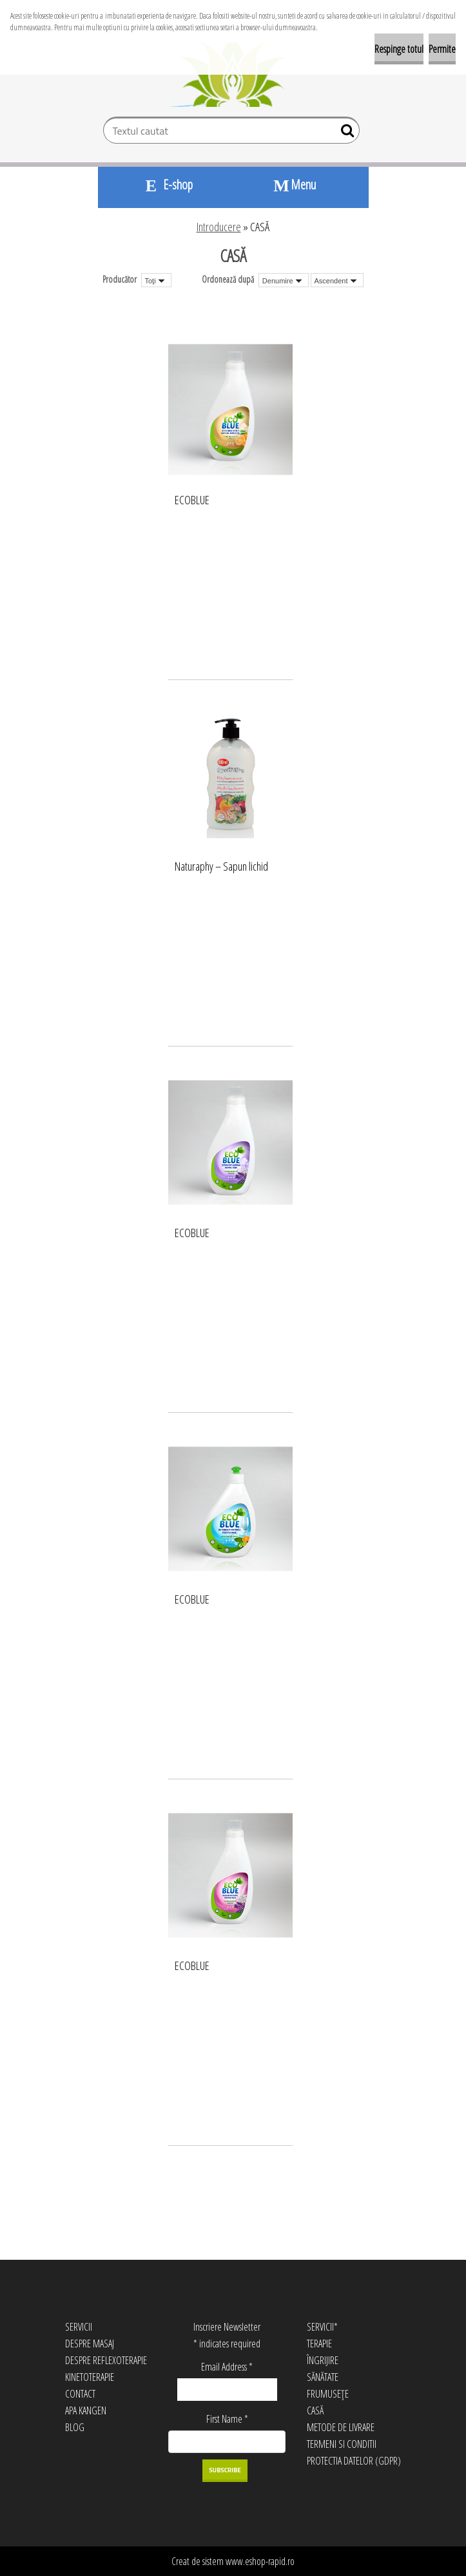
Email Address (227, 2367)
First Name (227, 2419)
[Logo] (233, 75)
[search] (344, 133)
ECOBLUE (192, 500)
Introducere (219, 226)
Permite (442, 49)
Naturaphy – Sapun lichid (221, 867)
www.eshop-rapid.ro (260, 2561)
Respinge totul (398, 49)
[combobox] (283, 280)
